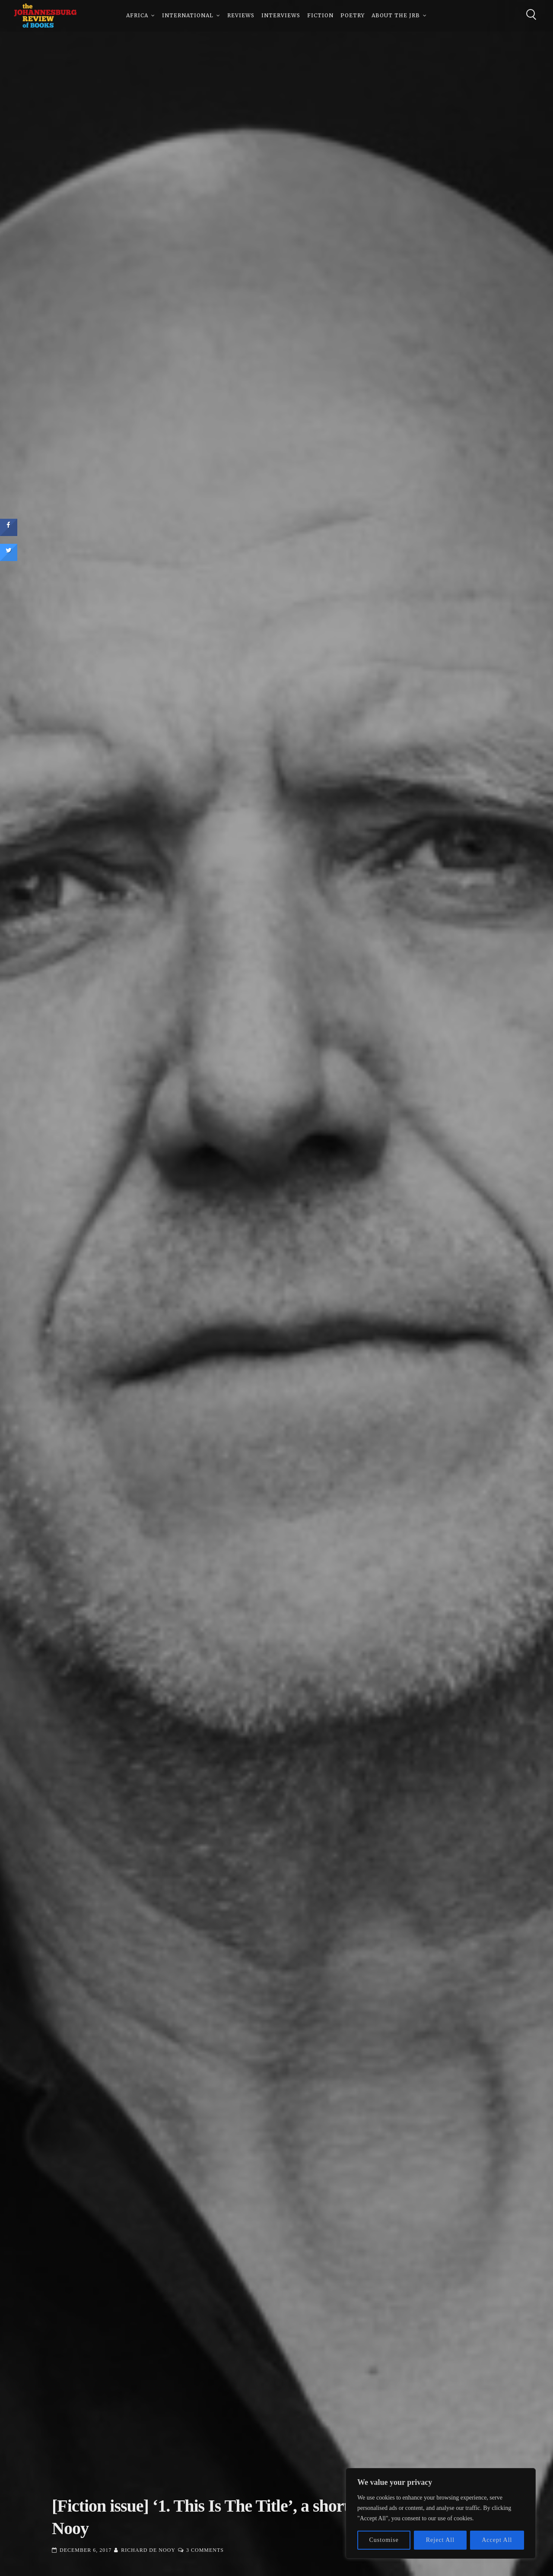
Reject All (440, 2540)
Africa (137, 17)
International (187, 17)
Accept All (497, 2540)
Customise (384, 2540)
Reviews (240, 17)
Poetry (352, 17)
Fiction (320, 17)
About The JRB (396, 17)
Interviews (280, 17)
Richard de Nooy (148, 2550)
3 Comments (205, 2550)
